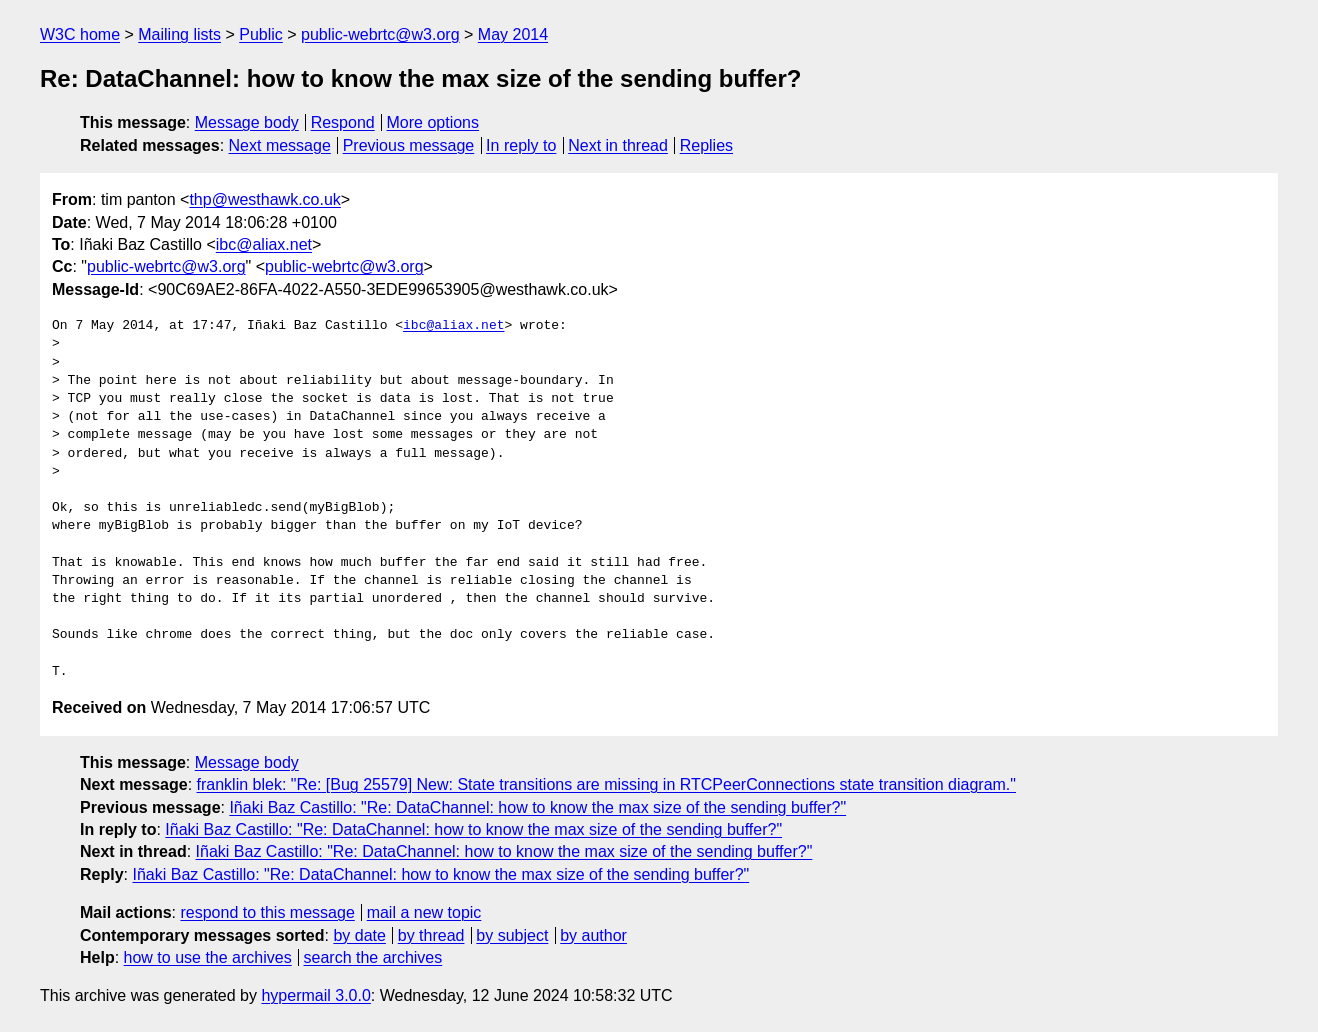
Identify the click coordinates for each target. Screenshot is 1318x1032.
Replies (706, 145)
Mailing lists (179, 34)
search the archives (373, 957)
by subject (512, 935)
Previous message (409, 145)
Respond (343, 122)
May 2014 (513, 34)
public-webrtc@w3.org (380, 34)
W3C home (80, 34)
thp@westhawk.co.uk (264, 199)
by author (593, 935)
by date (359, 935)
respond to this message (267, 912)
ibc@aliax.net (264, 244)
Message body (247, 122)
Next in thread (618, 145)
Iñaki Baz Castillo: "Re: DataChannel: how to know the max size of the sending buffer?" (537, 807)
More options (433, 122)
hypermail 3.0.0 (315, 995)
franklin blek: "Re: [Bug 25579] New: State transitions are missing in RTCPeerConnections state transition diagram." (606, 784)
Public (261, 34)
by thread (431, 935)
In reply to (521, 145)
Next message (280, 145)
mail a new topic (424, 912)
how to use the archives (208, 957)
